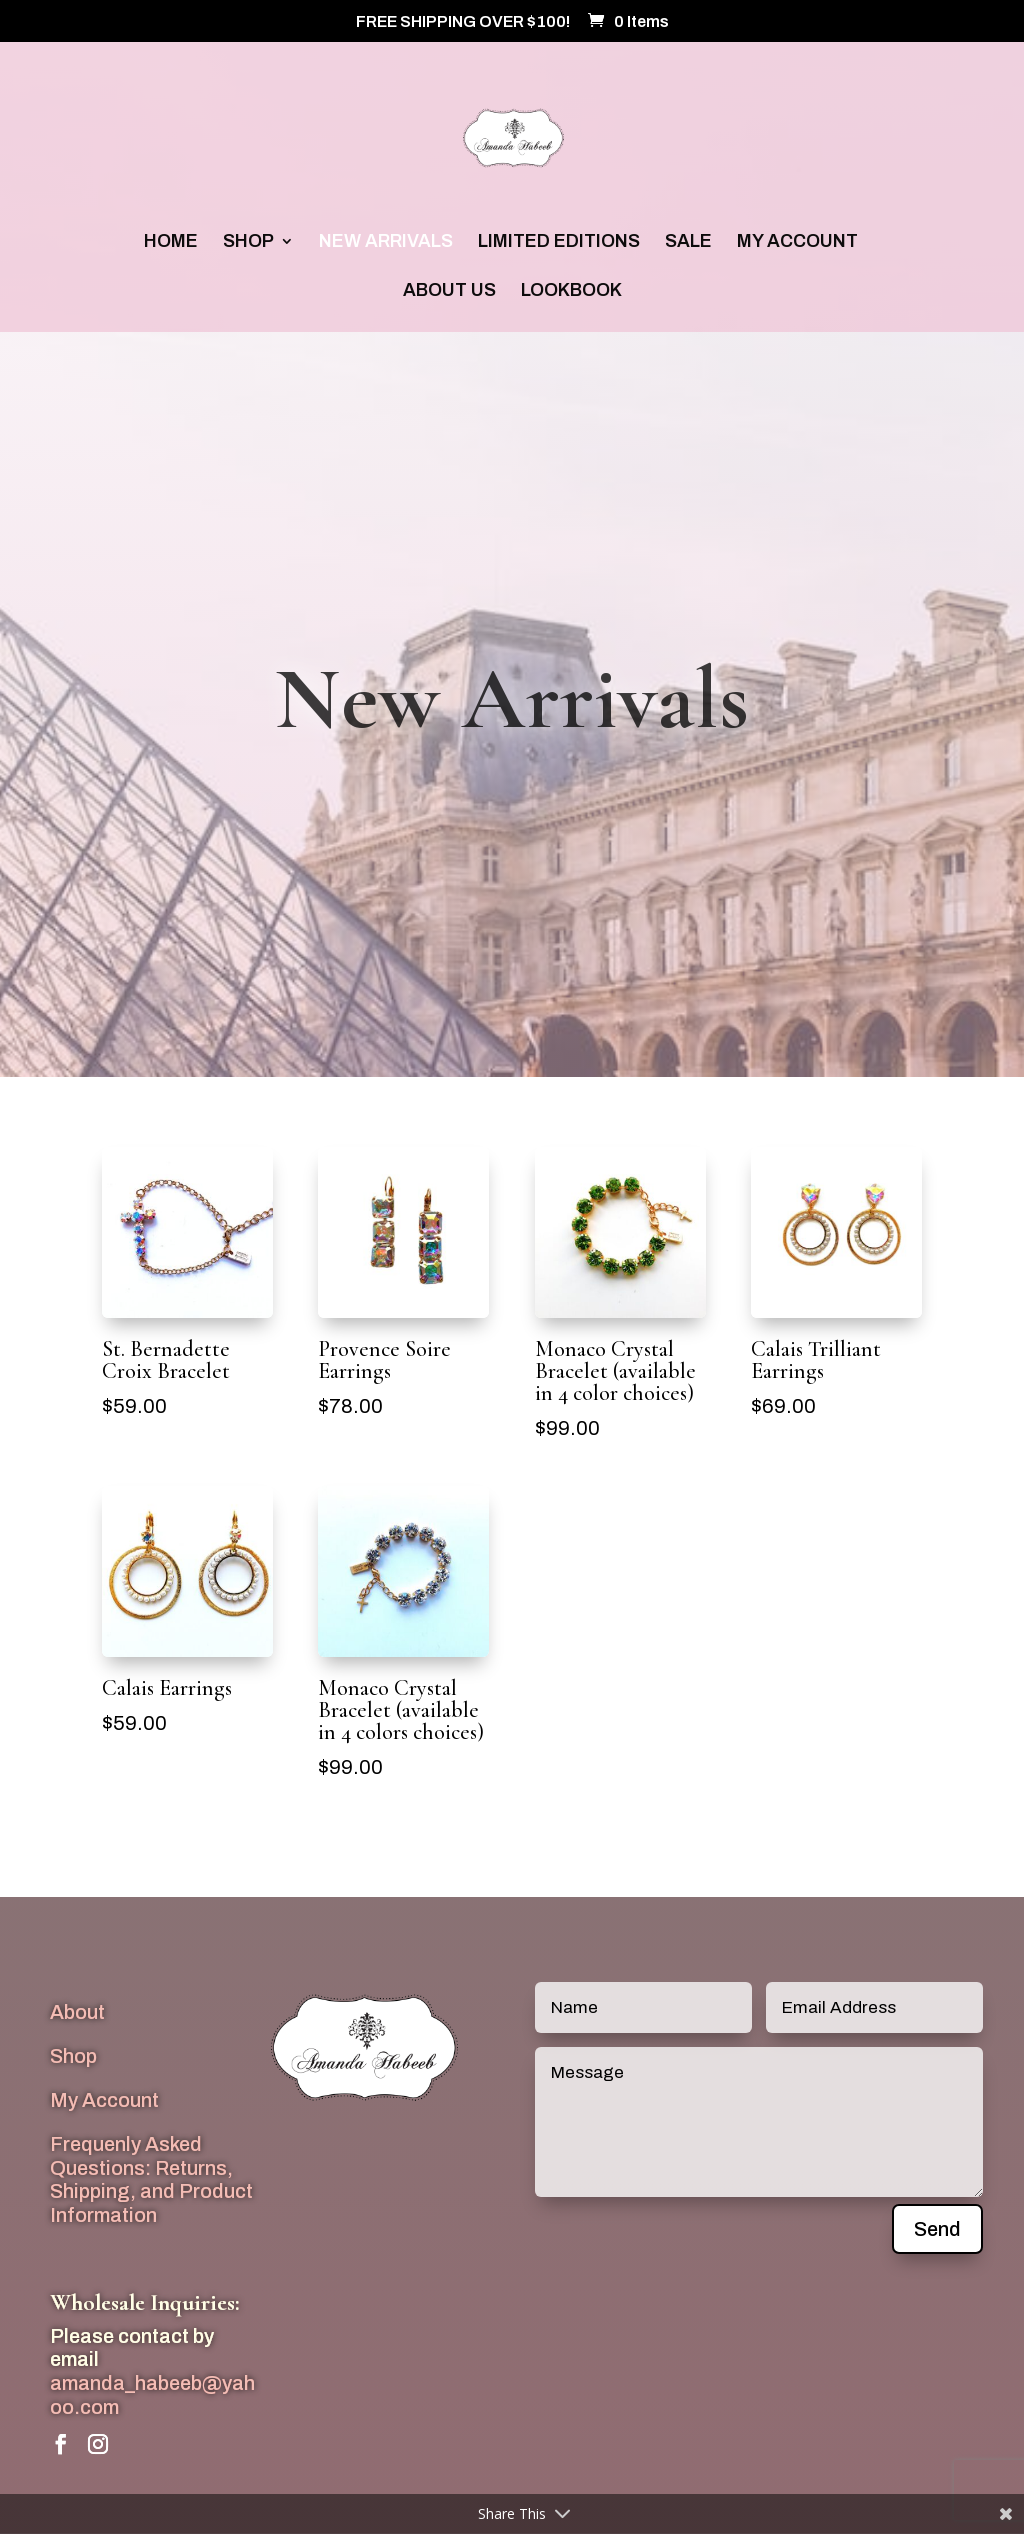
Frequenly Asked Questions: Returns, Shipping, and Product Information (151, 2179)
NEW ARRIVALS (386, 242)
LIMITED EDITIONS (559, 242)
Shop (73, 2056)
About (77, 2012)
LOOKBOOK (571, 291)
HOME (171, 242)
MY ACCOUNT (797, 242)
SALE (688, 242)
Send (937, 2229)
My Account (104, 2100)
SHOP (248, 242)
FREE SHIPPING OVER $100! (463, 22)
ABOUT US (449, 291)
